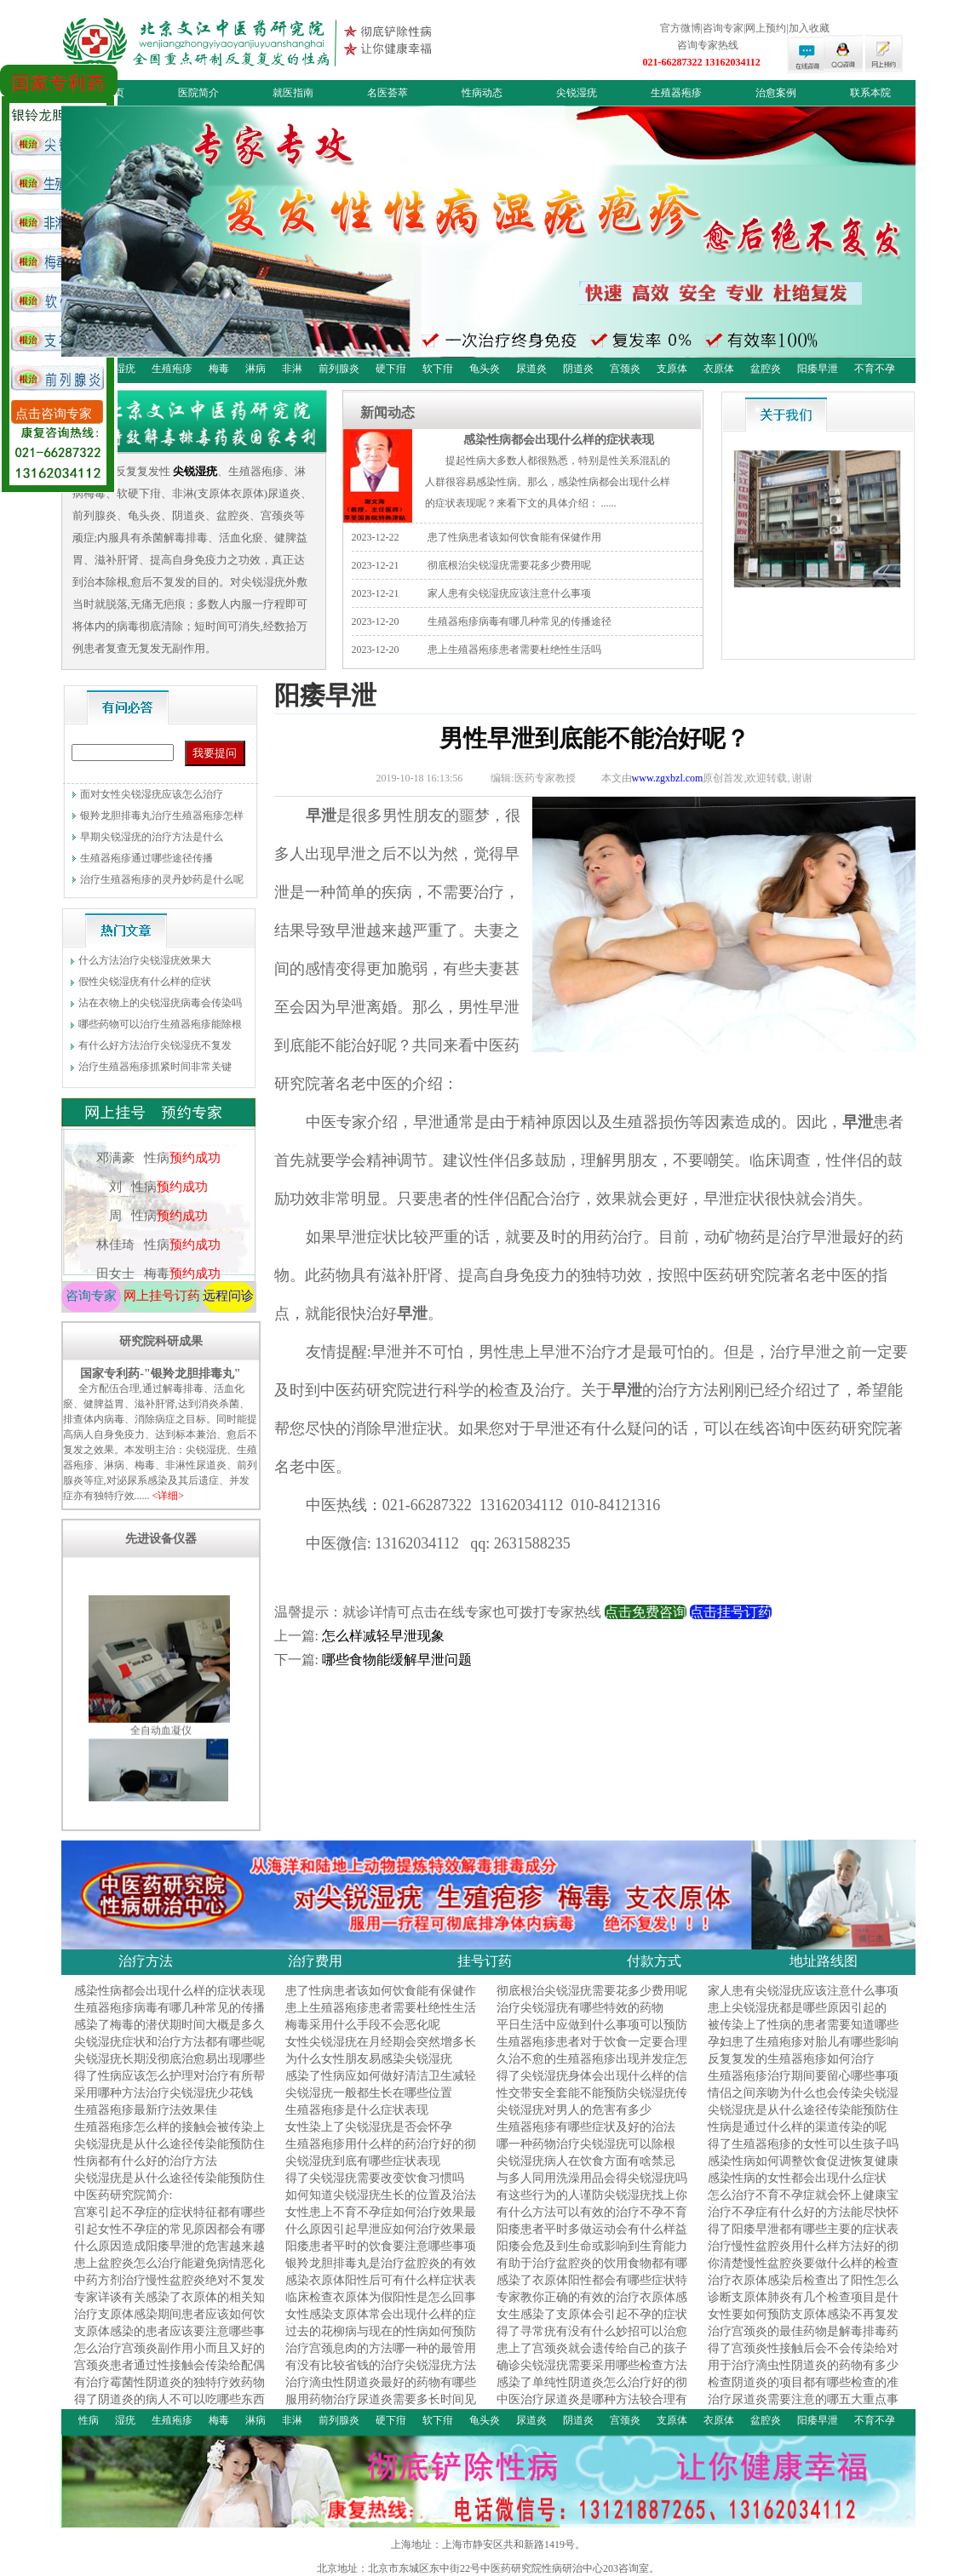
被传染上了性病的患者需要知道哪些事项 (803, 2032)
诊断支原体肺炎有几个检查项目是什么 (803, 2305)
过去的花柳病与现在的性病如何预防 (380, 2331)
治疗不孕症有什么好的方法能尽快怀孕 (803, 2220)
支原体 (672, 369)
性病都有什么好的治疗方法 (145, 2161)
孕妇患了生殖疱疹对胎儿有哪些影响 (803, 2041)
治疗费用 (315, 1961)
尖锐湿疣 (576, 93)
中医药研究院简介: (123, 2195)
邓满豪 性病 (157, 1178)
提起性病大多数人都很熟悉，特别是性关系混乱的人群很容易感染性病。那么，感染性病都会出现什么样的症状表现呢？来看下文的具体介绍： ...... (547, 482)
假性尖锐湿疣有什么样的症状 (144, 981)
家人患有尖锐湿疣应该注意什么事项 (509, 593)
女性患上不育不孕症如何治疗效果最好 (380, 2220)
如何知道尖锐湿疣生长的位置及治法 (380, 2195)
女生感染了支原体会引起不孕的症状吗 (592, 2322)
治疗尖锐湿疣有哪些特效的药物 (580, 2007)
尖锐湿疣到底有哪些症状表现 (362, 2161)
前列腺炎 (339, 369)
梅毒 (219, 369)
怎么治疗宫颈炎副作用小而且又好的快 (169, 2356)
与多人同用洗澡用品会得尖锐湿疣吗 (592, 2178)
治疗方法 (145, 1961)
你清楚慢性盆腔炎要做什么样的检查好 (803, 2271)
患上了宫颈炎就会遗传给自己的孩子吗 (592, 2356)
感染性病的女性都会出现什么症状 (797, 2178)
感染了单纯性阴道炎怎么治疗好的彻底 (592, 2390)
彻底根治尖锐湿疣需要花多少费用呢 (509, 565)
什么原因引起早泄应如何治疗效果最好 (380, 2237)
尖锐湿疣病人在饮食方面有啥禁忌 (586, 2161)
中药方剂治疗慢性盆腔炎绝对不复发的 (169, 2288)
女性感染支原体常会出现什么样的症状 (380, 2322)
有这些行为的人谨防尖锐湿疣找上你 (592, 2195)
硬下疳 (391, 369)
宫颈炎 (625, 369)
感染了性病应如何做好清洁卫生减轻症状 (380, 2083)
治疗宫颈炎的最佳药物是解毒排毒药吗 (803, 2339)
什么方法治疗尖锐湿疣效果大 (144, 960)
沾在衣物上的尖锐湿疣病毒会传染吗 (160, 1003)
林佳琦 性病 (157, 1265)
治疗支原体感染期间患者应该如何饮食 (169, 2322)
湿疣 (125, 369)
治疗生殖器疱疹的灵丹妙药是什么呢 (162, 879)
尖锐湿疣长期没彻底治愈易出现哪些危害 (169, 2066)
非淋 (292, 369)
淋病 (255, 369)
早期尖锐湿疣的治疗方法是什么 (151, 837)
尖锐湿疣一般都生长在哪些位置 (368, 2093)
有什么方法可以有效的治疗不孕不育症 (592, 2220)
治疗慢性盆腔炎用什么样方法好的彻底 (803, 2254)
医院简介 (198, 93)
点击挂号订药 (731, 1612)
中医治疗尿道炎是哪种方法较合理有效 (592, 2407)
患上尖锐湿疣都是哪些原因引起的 (797, 2007)
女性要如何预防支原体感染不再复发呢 (803, 2322)
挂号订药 (484, 1961)
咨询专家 (91, 1295)
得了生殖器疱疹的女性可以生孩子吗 (803, 2144)
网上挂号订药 (161, 1295)
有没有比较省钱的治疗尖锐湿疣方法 (380, 2365)
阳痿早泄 (817, 369)
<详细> (168, 1496)
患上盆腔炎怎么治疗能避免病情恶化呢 (169, 2271)
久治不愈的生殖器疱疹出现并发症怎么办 (592, 2066)
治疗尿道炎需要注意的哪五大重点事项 (803, 2407)
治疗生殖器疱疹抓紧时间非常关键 (155, 1067)
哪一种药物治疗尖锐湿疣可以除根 (586, 2144)
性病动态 (482, 93)
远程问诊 (228, 1295)
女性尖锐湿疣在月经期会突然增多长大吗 (380, 2049)
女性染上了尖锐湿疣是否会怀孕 (368, 2127)
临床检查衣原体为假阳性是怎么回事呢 (380, 2305)
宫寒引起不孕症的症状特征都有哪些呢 (169, 2220)
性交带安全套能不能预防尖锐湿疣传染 (592, 2101)
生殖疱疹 (172, 369)
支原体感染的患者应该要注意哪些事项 (169, 2339)
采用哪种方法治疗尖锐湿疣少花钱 (163, 2093)
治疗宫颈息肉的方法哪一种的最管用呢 (380, 2356)
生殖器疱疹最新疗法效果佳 (145, 2110)
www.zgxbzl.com (667, 778)
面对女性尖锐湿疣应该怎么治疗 (151, 794)
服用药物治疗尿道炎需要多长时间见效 (380, 2407)
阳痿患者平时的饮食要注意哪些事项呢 (380, 2254)
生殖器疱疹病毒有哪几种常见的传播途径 (519, 621)
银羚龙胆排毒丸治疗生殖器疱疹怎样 (162, 815)
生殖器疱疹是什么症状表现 (356, 2110)
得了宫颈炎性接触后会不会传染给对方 (803, 2356)
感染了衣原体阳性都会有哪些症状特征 (592, 2288)
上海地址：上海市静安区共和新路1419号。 (488, 2544)
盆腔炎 (765, 369)
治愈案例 (775, 93)
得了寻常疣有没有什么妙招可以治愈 (592, 2331)
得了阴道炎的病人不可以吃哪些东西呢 (169, 2407)
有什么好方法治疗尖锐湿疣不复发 (155, 1045)
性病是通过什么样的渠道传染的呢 (797, 2127)
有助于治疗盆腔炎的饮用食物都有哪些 (592, 2271)
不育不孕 (874, 369)
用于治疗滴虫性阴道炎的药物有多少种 (803, 2373)
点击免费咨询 (645, 1612)
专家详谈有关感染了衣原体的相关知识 (169, 2305)
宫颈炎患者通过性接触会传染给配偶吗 (169, 2373)
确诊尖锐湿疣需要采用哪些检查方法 (592, 2365)
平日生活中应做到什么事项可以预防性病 (592, 2032)
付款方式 (654, 1961)
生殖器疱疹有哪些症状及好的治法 (586, 2127)
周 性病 (157, 1236)
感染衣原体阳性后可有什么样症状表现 (380, 2288)
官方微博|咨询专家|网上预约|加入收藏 (745, 28)
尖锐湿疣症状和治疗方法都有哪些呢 (169, 2041)
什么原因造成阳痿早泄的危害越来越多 (169, 2254)
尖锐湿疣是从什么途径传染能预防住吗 (803, 2118)
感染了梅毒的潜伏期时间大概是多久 (169, 2024)
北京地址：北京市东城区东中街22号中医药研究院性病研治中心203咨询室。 (488, 2568)
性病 (88, 2420)
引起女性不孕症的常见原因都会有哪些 (169, 2237)
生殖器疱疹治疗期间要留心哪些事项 (803, 2075)
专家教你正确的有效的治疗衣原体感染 (592, 2305)
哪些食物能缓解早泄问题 (397, 1659)
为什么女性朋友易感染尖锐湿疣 (368, 2058)
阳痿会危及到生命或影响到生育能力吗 (592, 2254)
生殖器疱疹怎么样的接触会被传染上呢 (169, 2135)
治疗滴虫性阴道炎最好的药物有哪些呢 (380, 2390)
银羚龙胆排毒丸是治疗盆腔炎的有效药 (380, 2271)
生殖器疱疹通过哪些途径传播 (146, 858)
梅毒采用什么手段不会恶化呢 (362, 2024)
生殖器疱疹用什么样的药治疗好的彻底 (380, 2152)
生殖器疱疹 (676, 93)
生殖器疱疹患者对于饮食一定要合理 (592, 2041)
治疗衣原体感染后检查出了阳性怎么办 (803, 2288)
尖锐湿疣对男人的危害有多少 (574, 2110)
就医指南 (293, 93)
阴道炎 (578, 369)
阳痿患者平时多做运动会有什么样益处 (592, 2237)
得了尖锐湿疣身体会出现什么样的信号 (592, 2083)
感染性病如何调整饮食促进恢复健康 (803, 2161)
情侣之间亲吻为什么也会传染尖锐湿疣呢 (803, 2101)
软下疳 (437, 369)
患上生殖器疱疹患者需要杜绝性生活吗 (514, 649)
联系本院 (870, 93)
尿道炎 (531, 369)
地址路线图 (823, 1961)
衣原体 (718, 369)
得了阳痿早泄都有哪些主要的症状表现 (803, 2237)
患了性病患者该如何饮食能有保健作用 (514, 537)
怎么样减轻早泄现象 (383, 1636)
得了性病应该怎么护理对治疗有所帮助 (169, 2083)
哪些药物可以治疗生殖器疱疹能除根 (160, 1024)
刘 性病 (157, 1207)
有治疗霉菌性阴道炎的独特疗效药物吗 (169, 2390)
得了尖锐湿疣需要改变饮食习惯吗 (374, 2178)
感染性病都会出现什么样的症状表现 (558, 439)
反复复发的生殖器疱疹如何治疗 (791, 2058)
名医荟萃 (387, 93)
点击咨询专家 (53, 414)
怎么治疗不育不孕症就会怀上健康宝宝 (803, 2203)
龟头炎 (484, 369)
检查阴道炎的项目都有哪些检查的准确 (803, 2390)
